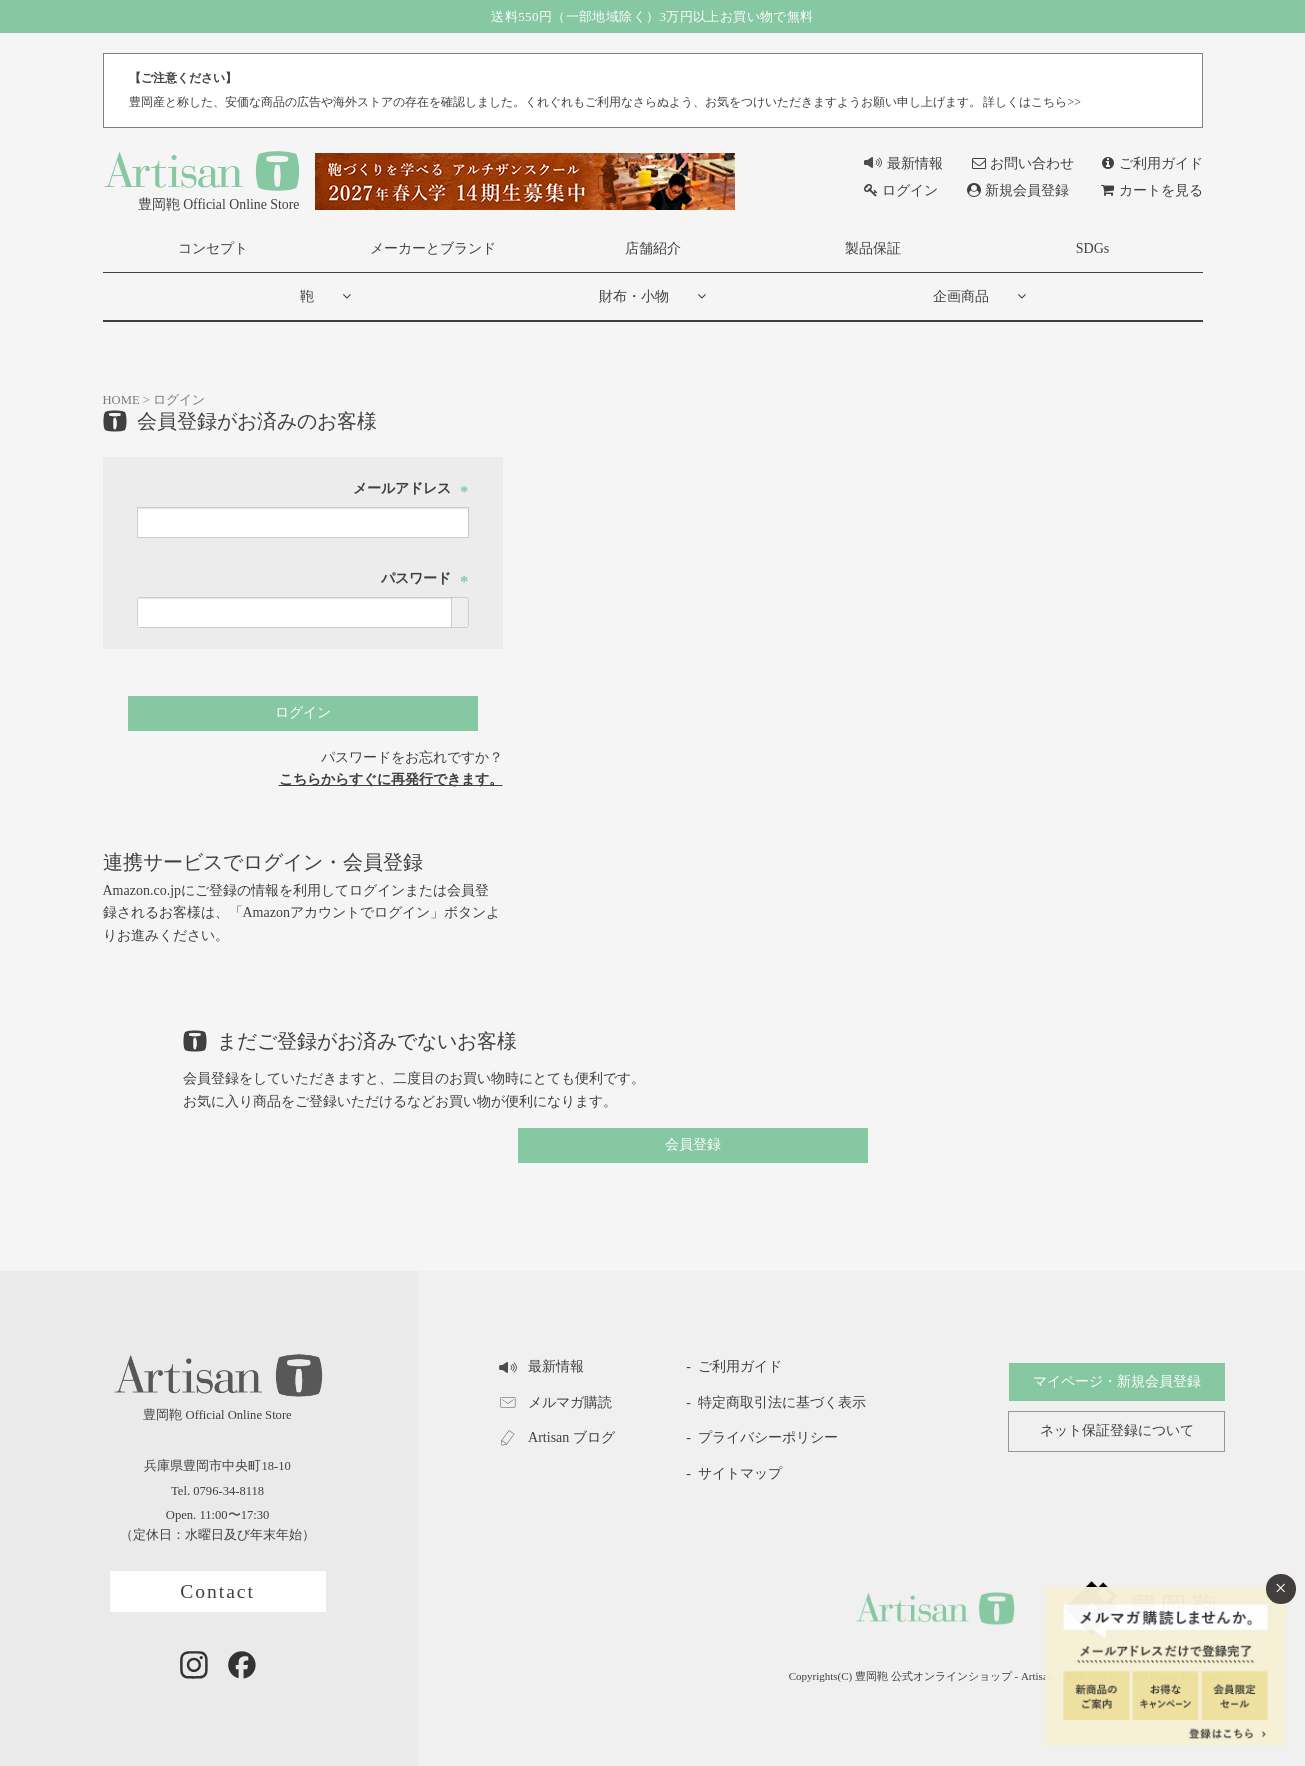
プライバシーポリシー (768, 1437)
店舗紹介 (653, 248)
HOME (121, 400)
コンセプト (213, 248)
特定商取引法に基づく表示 (782, 1402)
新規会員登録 (1018, 190)
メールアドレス (411, 489)
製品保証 (873, 248)
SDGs (1092, 248)
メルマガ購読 (555, 1402)
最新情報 (903, 163)
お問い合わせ (1023, 163)
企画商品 (961, 296)
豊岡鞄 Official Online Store (201, 180)
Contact (217, 1591)
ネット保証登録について (1117, 1431)
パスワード (425, 579)
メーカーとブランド (433, 248)
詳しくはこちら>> (1031, 102)
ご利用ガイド (1152, 163)
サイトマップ (740, 1473)
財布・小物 (634, 296)
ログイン (901, 190)
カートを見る (1151, 190)
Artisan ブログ (556, 1438)
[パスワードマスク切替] (459, 613)
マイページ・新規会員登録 (1117, 1381)
